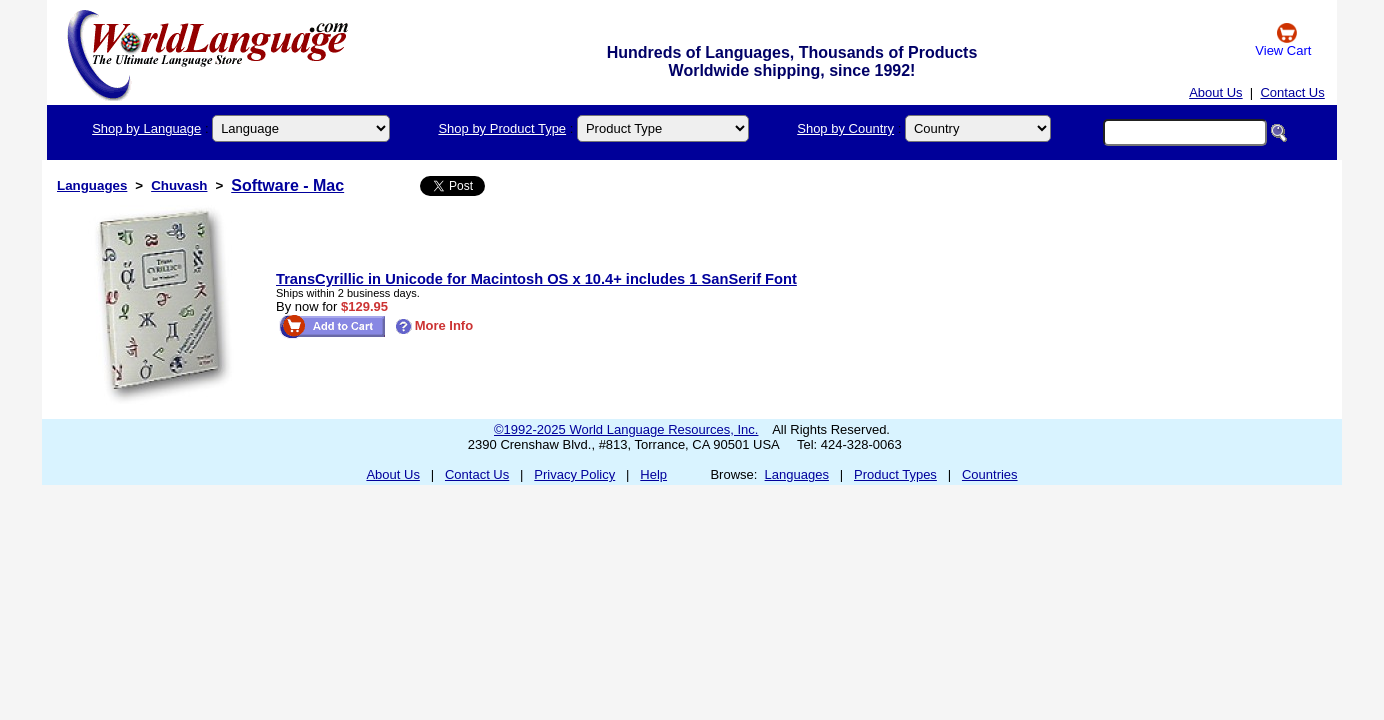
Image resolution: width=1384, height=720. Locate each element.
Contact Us (1292, 92)
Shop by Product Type (502, 128)
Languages (92, 185)
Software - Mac (287, 185)
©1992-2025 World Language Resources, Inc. (626, 429)
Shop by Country (845, 128)
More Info (434, 325)
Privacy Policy (574, 474)
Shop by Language (146, 128)
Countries (990, 474)
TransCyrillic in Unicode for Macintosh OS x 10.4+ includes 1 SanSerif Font (536, 279)
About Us (1215, 92)
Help (653, 474)
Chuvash (179, 185)
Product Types (895, 474)
